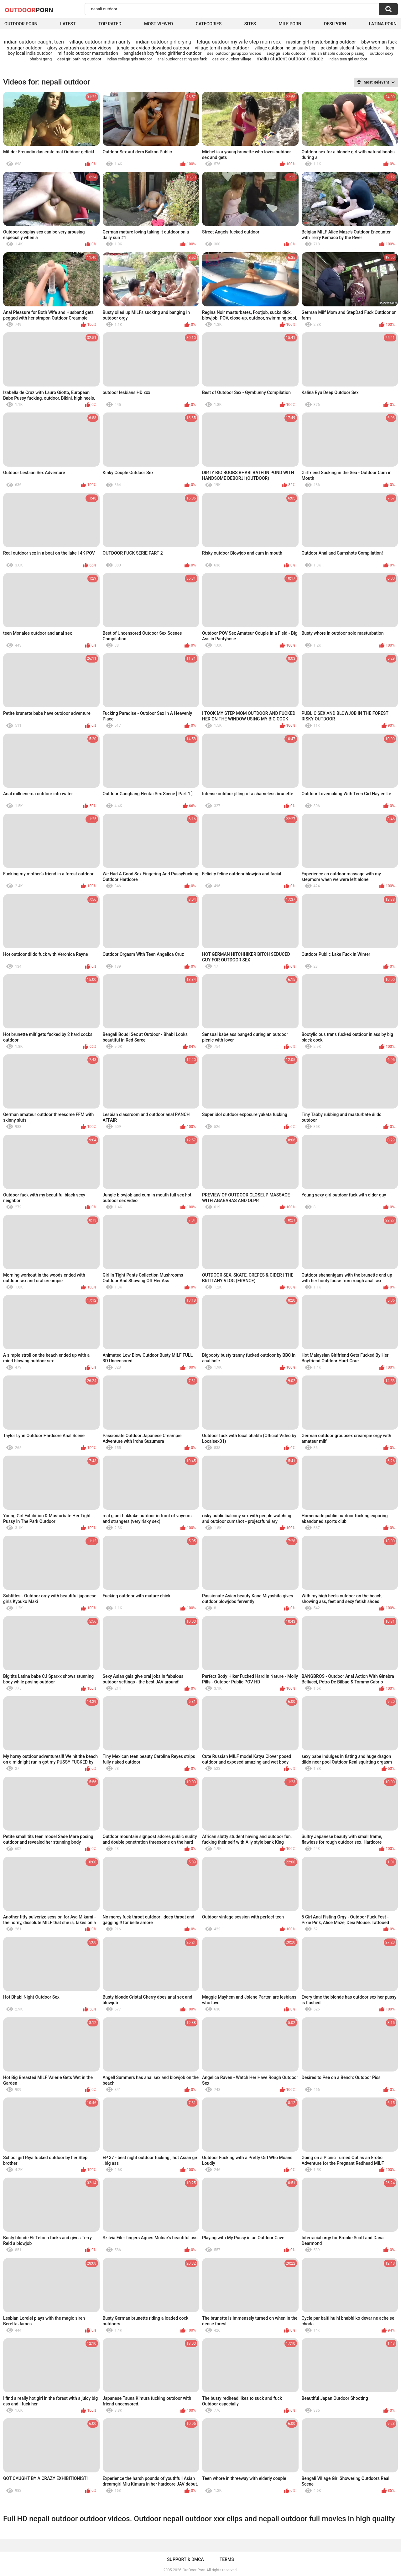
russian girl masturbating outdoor (321, 42)
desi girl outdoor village (231, 59)
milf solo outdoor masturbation (88, 53)
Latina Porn (383, 23)
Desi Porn (335, 23)
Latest (68, 23)
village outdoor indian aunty (100, 42)
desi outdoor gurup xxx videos (234, 53)
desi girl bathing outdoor (79, 59)
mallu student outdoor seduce (290, 59)
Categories (208, 23)
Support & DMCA (185, 2559)
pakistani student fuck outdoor (350, 47)
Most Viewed (158, 23)
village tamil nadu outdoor (222, 48)
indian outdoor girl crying (163, 42)
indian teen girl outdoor (348, 59)
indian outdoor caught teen (34, 42)
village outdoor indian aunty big (284, 47)
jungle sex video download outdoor (153, 48)
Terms (227, 2559)
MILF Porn (290, 23)
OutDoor (29, 9)
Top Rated (109, 23)
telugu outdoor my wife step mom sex (239, 42)
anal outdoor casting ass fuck (182, 59)
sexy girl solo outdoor (286, 53)
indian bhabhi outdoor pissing (337, 53)
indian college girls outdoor (129, 59)
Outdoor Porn (20, 23)
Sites (250, 23)
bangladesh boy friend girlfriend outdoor (162, 53)
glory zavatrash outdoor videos (79, 48)
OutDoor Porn (194, 2570)
